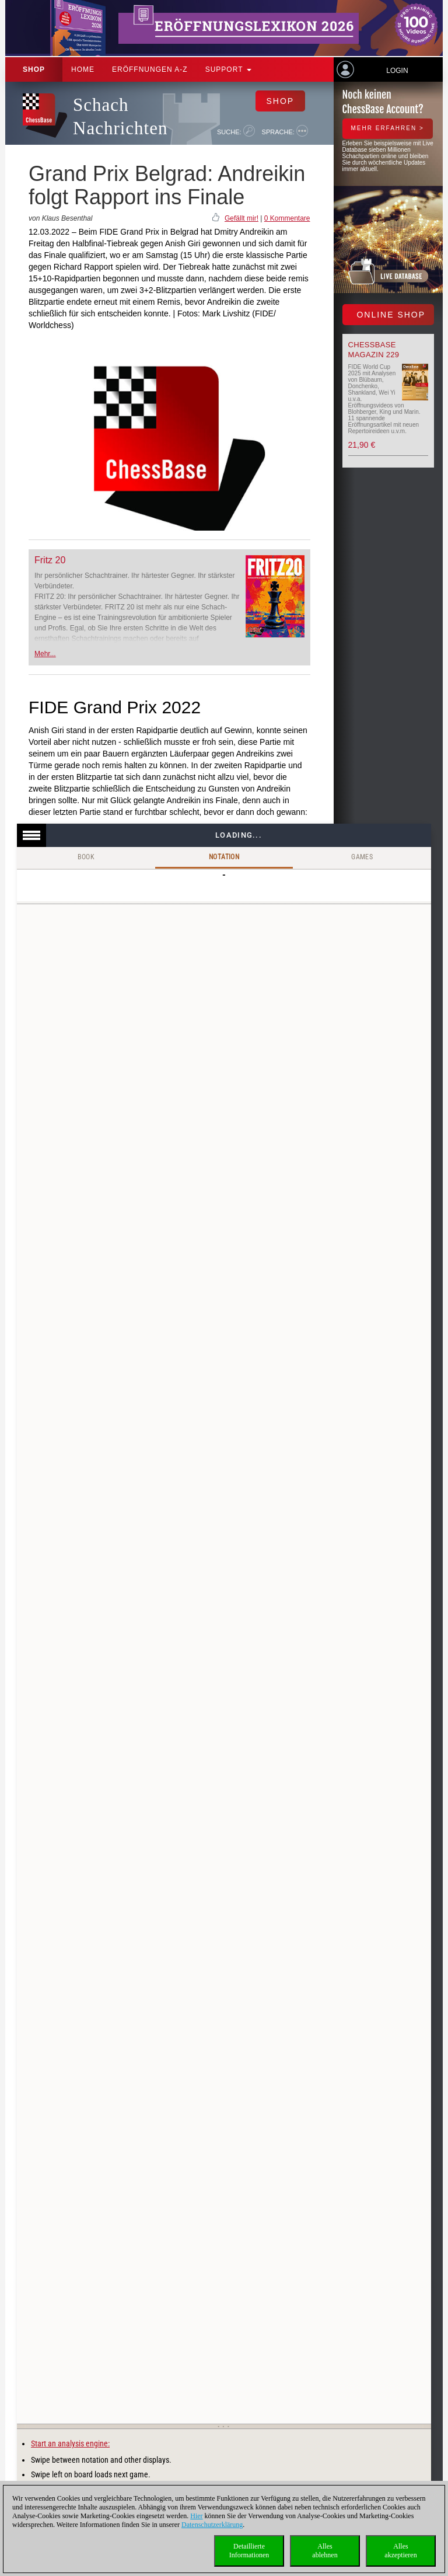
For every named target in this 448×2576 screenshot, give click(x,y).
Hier (196, 2516)
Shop (34, 69)
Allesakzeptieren (400, 2550)
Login (397, 71)
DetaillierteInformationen (249, 2550)
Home (82, 69)
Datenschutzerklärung (212, 2525)
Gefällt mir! (241, 218)
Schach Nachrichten (120, 116)
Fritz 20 (49, 560)
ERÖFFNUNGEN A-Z (150, 69)
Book (86, 857)
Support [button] (228, 69)
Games (362, 857)
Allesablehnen (324, 2550)
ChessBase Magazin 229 (374, 349)
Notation (224, 857)
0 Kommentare (287, 218)
